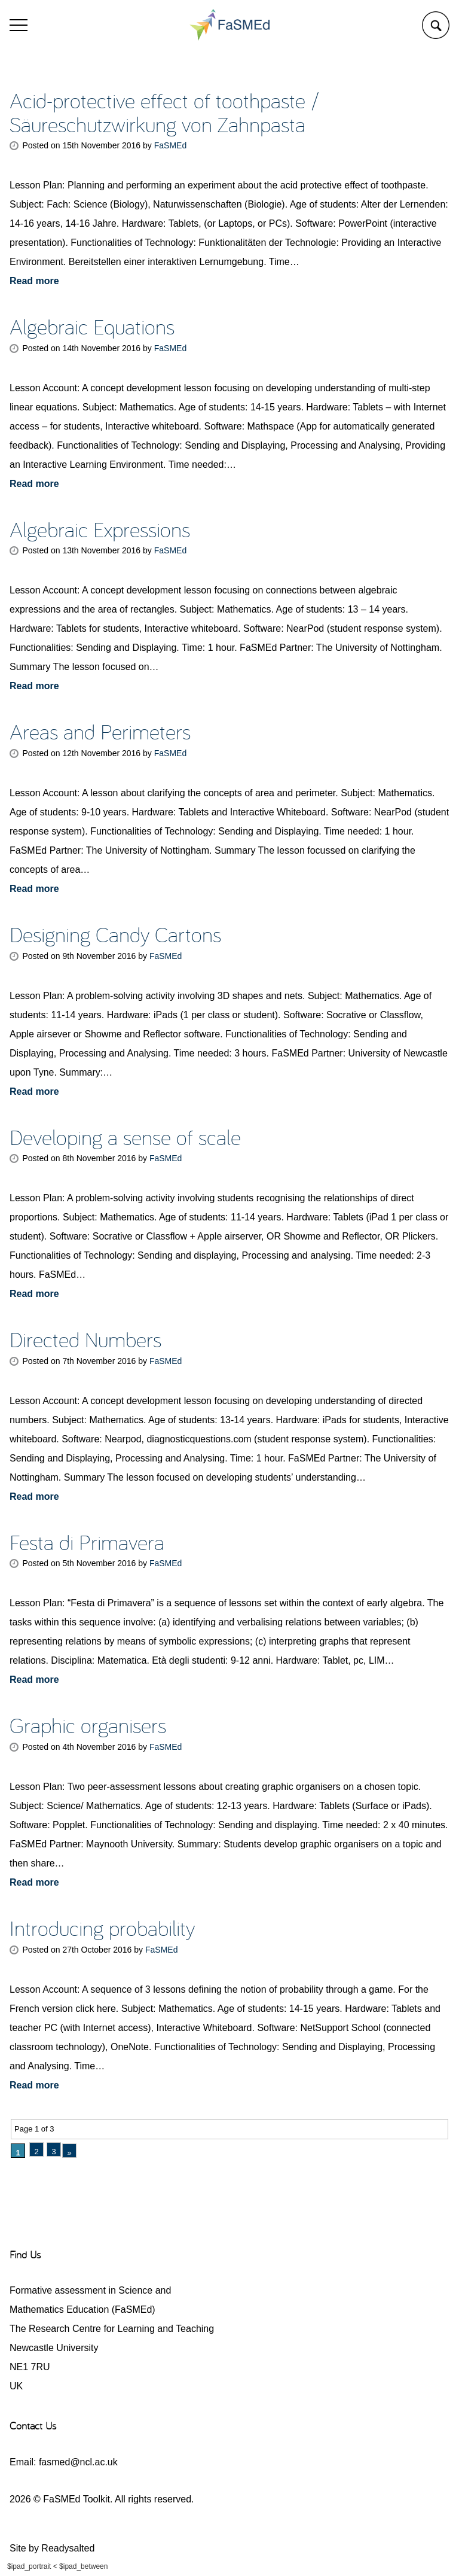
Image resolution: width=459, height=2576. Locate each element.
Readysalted (67, 2548)
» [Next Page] (69, 2152)
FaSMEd (170, 145)
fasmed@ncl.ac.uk (78, 2462)
